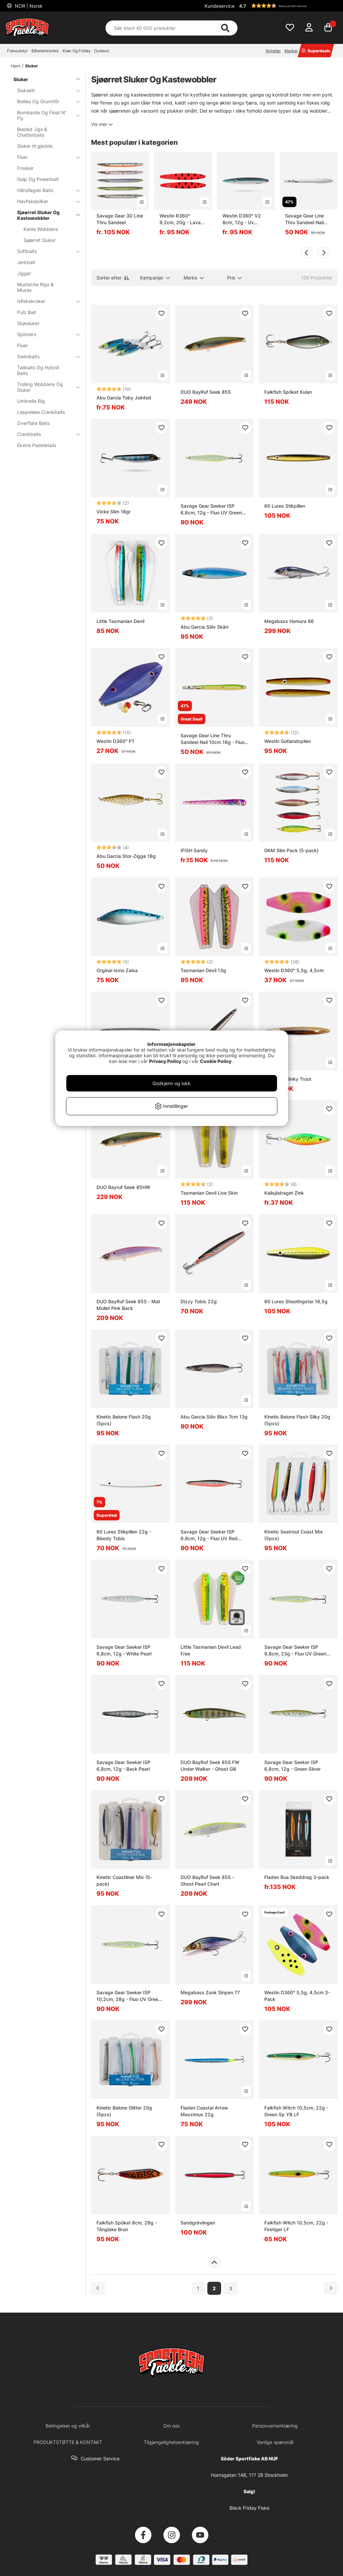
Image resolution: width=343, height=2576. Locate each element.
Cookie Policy (215, 1061)
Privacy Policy (165, 1061)
